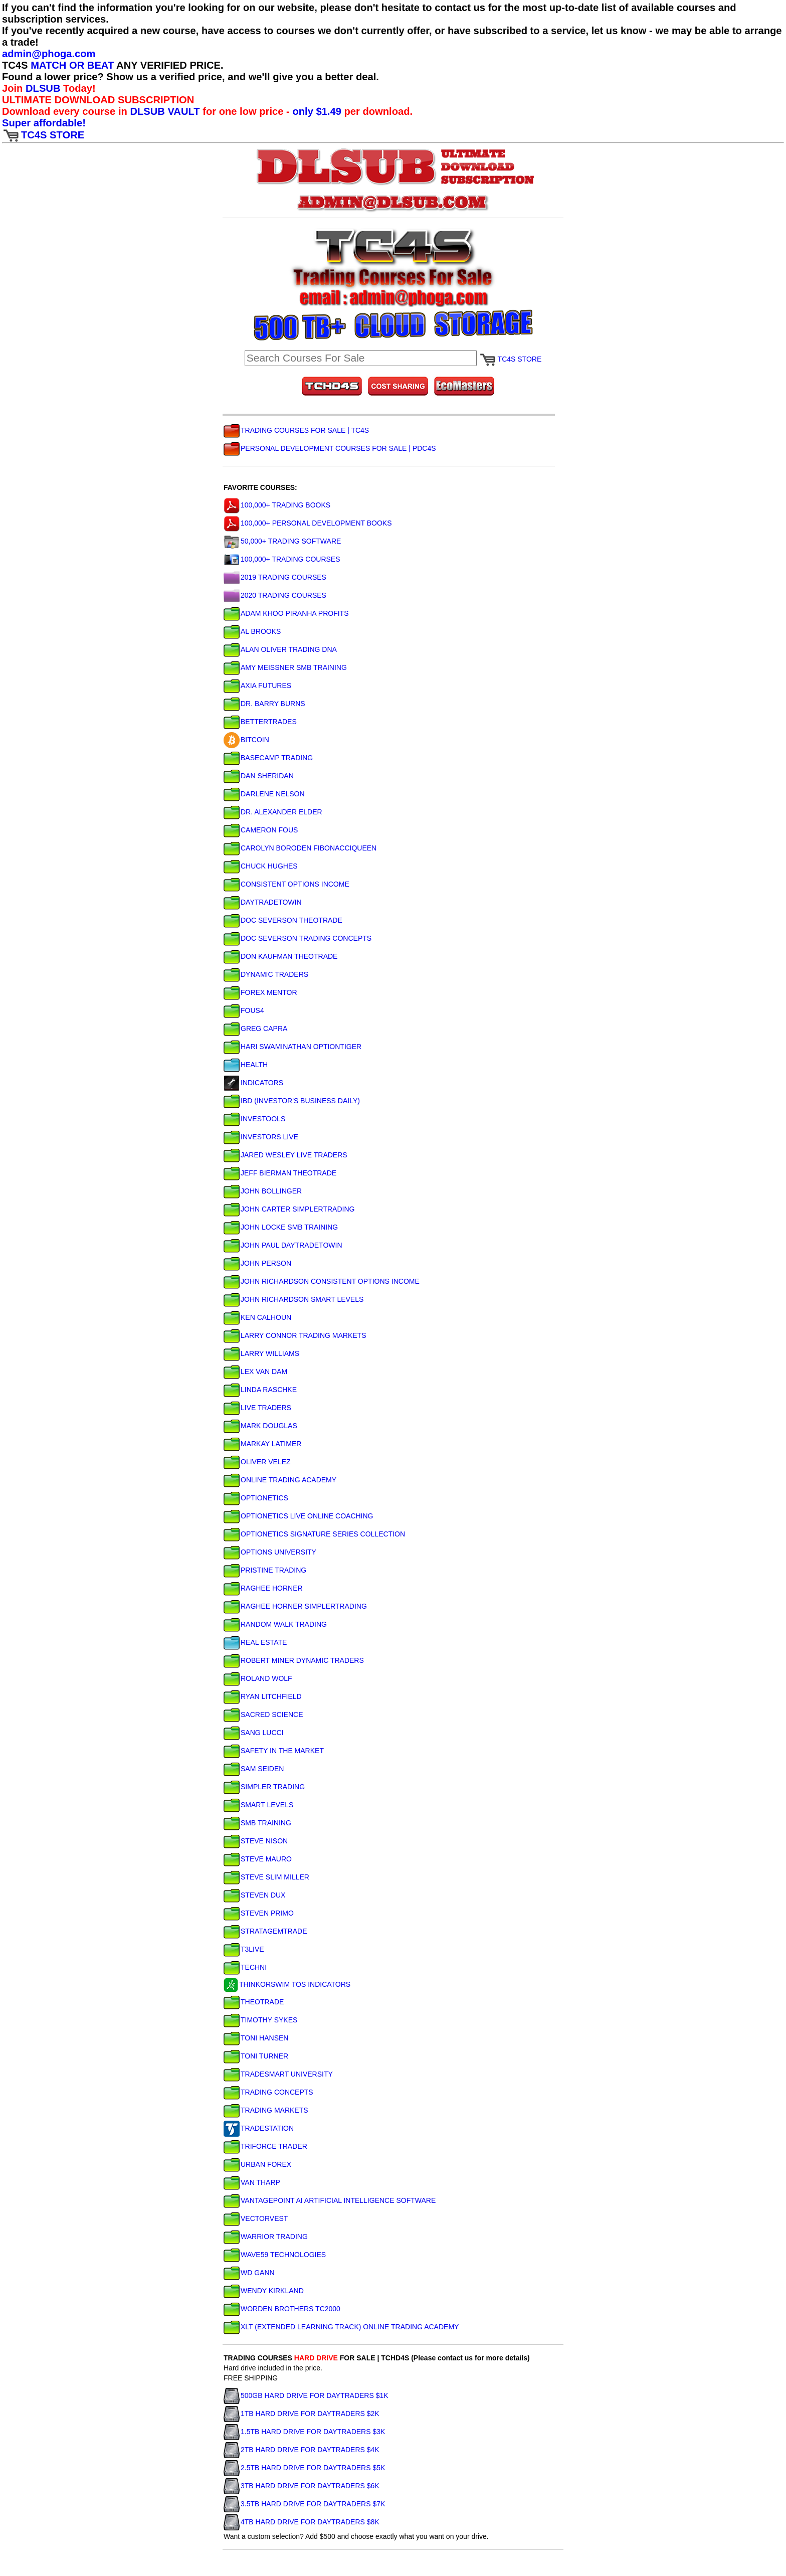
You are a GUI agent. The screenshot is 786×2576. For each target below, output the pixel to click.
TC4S (16, 65)
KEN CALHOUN (257, 1317)
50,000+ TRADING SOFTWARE (282, 541)
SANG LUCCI (254, 1733)
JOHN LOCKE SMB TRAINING (281, 1227)
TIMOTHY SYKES (260, 2020)
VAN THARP (252, 2182)
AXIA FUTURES (257, 685)
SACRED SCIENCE (263, 1714)
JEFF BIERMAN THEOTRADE (280, 1173)
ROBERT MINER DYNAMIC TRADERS (294, 1660)
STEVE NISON (256, 1841)
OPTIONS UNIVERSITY (270, 1552)
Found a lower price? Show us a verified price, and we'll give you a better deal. (190, 76)
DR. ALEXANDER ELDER (273, 812)
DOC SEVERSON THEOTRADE (283, 920)
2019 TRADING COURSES (275, 577)
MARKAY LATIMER (262, 1444)
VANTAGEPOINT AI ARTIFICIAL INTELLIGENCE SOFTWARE (330, 2200)
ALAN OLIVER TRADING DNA (280, 649)
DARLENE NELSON (264, 794)
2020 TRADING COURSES (275, 595)
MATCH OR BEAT (72, 65)
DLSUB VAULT (165, 111)
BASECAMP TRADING (268, 758)
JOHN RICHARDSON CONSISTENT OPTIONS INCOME (322, 1281)
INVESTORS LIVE (261, 1137)
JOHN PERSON (257, 1263)
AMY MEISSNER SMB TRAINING (285, 667)
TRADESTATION (259, 2128)
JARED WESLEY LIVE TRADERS (285, 1155)
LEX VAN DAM (255, 1371)
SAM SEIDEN (254, 1769)
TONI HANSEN (256, 2038)
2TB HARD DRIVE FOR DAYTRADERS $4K (301, 2450)
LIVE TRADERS (257, 1408)
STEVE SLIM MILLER (266, 1877)
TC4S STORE (43, 134)
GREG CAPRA (255, 1028)
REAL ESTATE (255, 1642)
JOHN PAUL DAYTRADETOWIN (283, 1245)
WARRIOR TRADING (266, 2236)
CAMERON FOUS (261, 830)
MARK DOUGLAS (260, 1426)
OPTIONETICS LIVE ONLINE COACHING (298, 1516)
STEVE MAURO (258, 1859)
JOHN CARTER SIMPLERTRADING (289, 1209)
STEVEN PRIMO (259, 1913)
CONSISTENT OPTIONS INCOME (286, 884)
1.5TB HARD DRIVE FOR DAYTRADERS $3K (304, 2432)
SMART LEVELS (258, 1805)
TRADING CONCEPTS (268, 2092)
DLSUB (43, 88)
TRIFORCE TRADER (265, 2146)
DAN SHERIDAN (259, 776)
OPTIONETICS (256, 1498)
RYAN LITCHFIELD (263, 1696)
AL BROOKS (252, 631)
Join (14, 88)
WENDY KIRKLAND (264, 2291)
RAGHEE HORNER (263, 1588)
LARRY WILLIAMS (261, 1353)
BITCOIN (246, 740)
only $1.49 (316, 111)
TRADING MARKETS (266, 2110)
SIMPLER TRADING (264, 1787)
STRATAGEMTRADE (265, 1931)
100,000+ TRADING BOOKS (277, 505)
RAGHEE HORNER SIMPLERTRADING (295, 1606)
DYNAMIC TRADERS (266, 974)
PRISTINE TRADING (265, 1570)
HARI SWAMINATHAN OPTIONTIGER (292, 1047)
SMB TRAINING (257, 1823)
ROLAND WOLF (258, 1678)
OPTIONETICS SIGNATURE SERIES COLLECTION (314, 1534)
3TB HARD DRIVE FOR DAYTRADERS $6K (301, 2486)
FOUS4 (244, 1010)
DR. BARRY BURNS (264, 704)
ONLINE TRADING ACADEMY (280, 1480)
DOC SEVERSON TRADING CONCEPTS (297, 938)
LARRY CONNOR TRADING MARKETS (295, 1335)
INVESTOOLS (254, 1119)
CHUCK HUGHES (261, 866)
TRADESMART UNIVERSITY (278, 2074)
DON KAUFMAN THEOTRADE (280, 956)
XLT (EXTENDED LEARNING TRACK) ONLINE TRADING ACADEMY (341, 2327)
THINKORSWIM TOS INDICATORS (287, 1984)
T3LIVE (244, 1949)
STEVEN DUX (254, 1895)
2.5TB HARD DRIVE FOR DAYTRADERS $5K (304, 2468)
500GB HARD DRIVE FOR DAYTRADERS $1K (306, 2395)
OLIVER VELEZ (257, 1462)
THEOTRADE (254, 2002)
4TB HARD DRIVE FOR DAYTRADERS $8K (301, 2522)
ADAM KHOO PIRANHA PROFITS (286, 613)
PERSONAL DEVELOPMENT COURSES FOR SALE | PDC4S (330, 448)
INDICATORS (253, 1083)
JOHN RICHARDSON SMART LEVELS (293, 1299)
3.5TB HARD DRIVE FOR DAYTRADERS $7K (304, 2504)
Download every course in (66, 111)
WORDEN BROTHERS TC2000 (282, 2309)
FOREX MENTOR (260, 992)
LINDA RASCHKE (260, 1390)
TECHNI (245, 1967)
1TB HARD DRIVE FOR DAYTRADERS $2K (301, 2414)
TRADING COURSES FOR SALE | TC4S (296, 430)
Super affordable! (44, 122)
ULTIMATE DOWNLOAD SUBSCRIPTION (98, 99)
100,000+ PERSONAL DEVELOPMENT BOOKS (308, 523)
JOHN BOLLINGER (263, 1191)
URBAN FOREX (257, 2164)
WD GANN (249, 2273)
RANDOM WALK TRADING (275, 1624)
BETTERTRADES (260, 722)
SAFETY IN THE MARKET (274, 1751)
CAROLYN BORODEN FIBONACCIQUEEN (300, 848)
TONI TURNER (256, 2056)
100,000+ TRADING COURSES (282, 559)
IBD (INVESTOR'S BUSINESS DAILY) (292, 1101)
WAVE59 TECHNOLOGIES (275, 2255)
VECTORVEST (256, 2218)
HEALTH (246, 1065)
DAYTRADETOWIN (263, 902)
